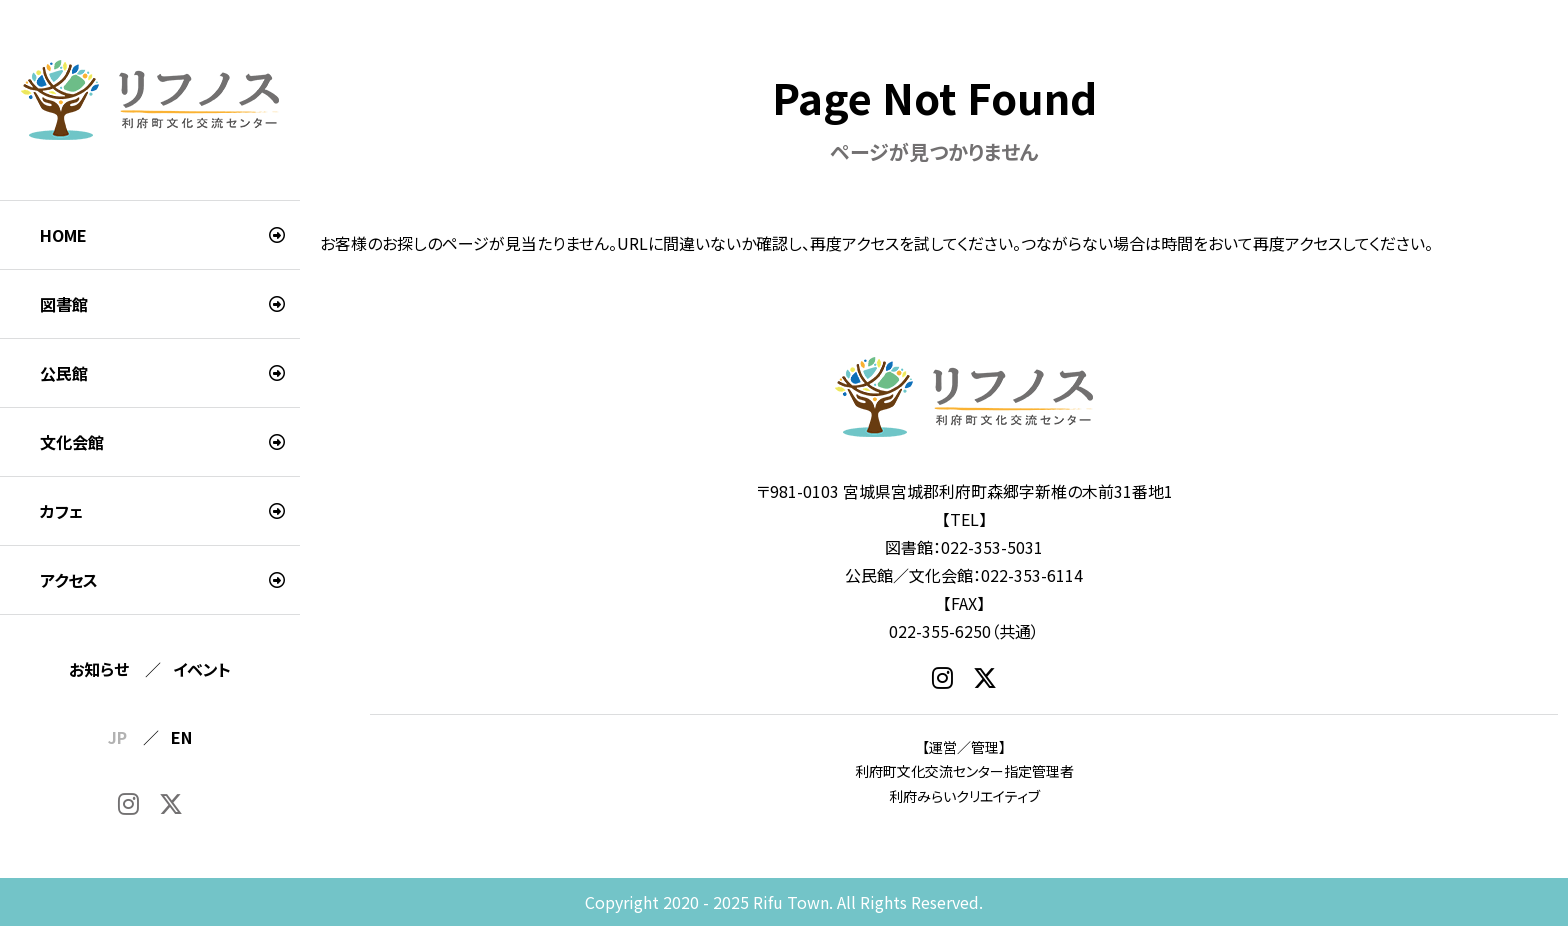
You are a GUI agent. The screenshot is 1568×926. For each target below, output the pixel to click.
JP (117, 737)
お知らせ (99, 669)
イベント (202, 669)
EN (181, 737)
